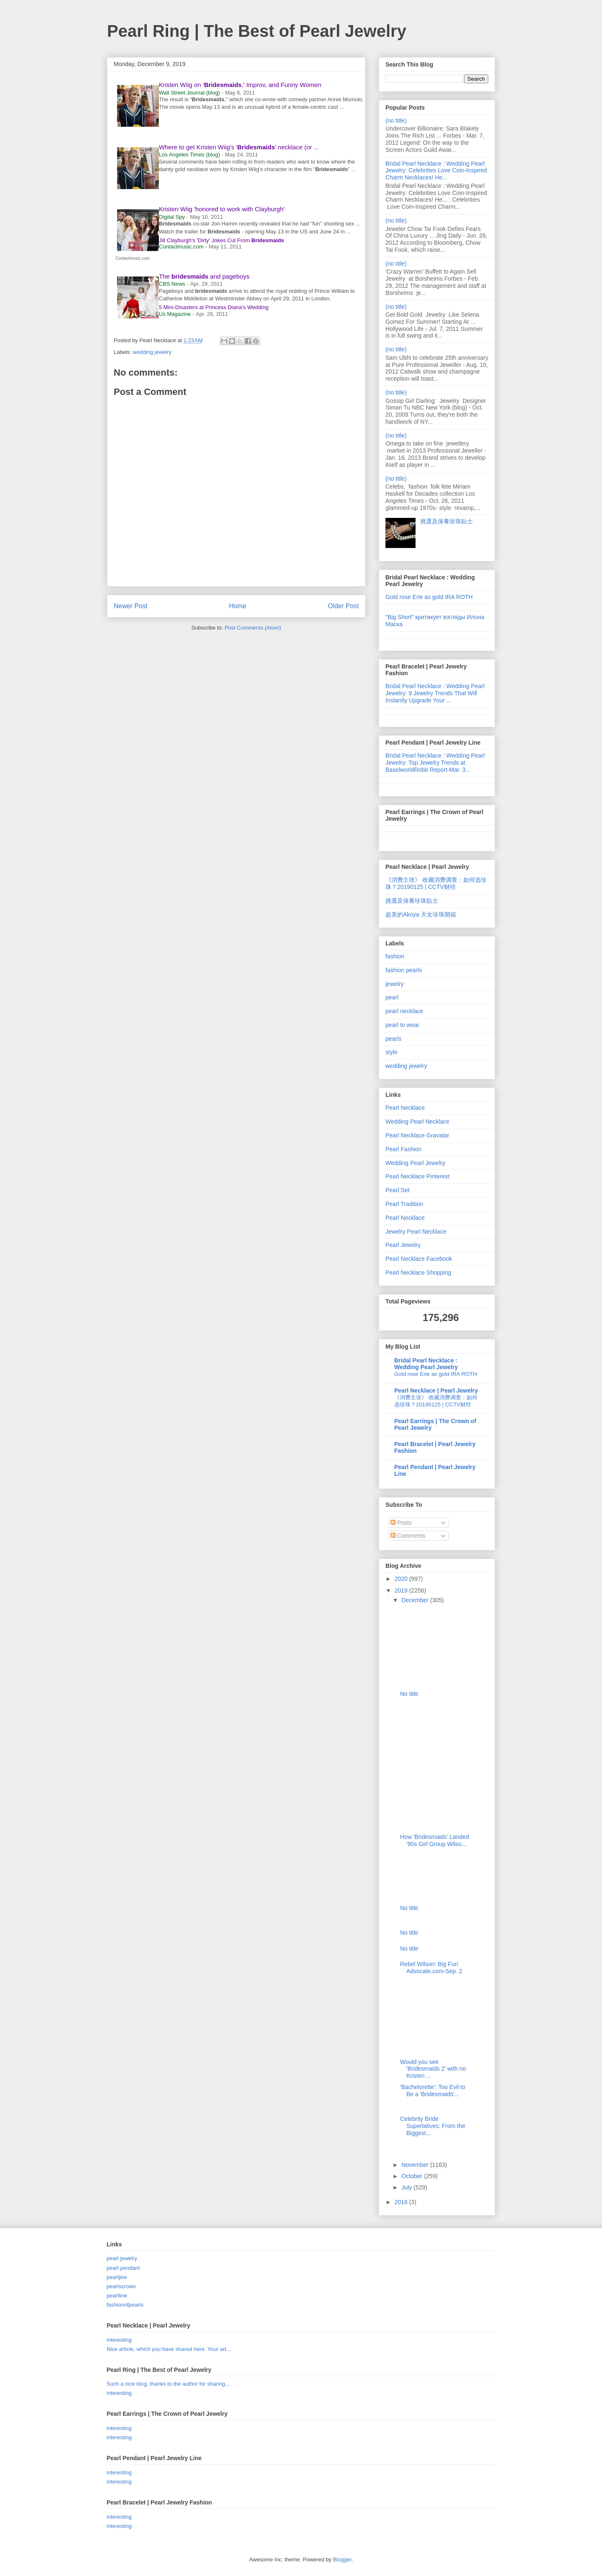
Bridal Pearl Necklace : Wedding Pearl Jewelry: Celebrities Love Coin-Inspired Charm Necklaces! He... (436, 170)
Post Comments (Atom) (252, 628)
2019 (402, 1590)
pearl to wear (402, 1025)
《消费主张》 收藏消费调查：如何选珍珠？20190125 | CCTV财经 (436, 883)
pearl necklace (404, 1011)
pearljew (117, 2277)
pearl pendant (123, 2268)
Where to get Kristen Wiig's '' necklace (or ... (239, 147)
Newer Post (131, 605)
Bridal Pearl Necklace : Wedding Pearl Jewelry (426, 1363)
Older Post (343, 605)
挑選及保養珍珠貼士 (446, 521)
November (415, 2164)
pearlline (117, 2295)
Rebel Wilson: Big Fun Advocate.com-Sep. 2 (431, 1967)
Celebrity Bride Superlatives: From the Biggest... (432, 2125)
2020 (402, 1578)
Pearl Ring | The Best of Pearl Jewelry (256, 31)
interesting (119, 2340)
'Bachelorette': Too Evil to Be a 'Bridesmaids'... (432, 2090)
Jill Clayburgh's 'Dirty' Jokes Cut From (221, 240)
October (412, 2176)
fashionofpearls (125, 2305)
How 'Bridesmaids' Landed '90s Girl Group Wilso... (434, 1840)
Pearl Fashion (403, 1149)
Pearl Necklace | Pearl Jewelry (436, 1390)
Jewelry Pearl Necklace (415, 1231)
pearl (391, 997)
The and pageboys (204, 276)
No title (409, 1693)
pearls (393, 1038)
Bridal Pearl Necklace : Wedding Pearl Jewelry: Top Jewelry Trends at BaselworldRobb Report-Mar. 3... (435, 762)
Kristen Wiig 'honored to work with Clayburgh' (222, 209)
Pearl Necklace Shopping (418, 1272)
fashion (394, 956)
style (391, 1052)
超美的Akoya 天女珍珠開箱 (420, 914)
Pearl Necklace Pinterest (417, 1176)
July (407, 2187)
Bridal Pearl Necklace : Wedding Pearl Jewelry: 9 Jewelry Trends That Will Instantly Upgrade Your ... (435, 693)
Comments (408, 1535)
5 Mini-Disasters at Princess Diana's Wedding (213, 307)
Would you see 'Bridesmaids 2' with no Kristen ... (433, 2069)
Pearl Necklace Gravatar (417, 1135)
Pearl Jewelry (403, 1245)
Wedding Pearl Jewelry (415, 1163)
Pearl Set (397, 1190)
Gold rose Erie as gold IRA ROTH (429, 597)
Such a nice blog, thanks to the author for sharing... (168, 2384)
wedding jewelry (152, 352)
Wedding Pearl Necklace (417, 1121)
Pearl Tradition (404, 1204)
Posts (401, 1522)
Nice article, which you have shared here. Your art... (169, 2349)
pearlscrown (121, 2286)
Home (238, 605)
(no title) (396, 120)
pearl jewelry (122, 2258)
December (415, 1600)
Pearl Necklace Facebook (418, 1258)
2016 (402, 2202)
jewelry (394, 984)
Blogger (342, 2559)
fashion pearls (403, 970)
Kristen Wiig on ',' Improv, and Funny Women (240, 84)
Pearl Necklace (405, 1107)
